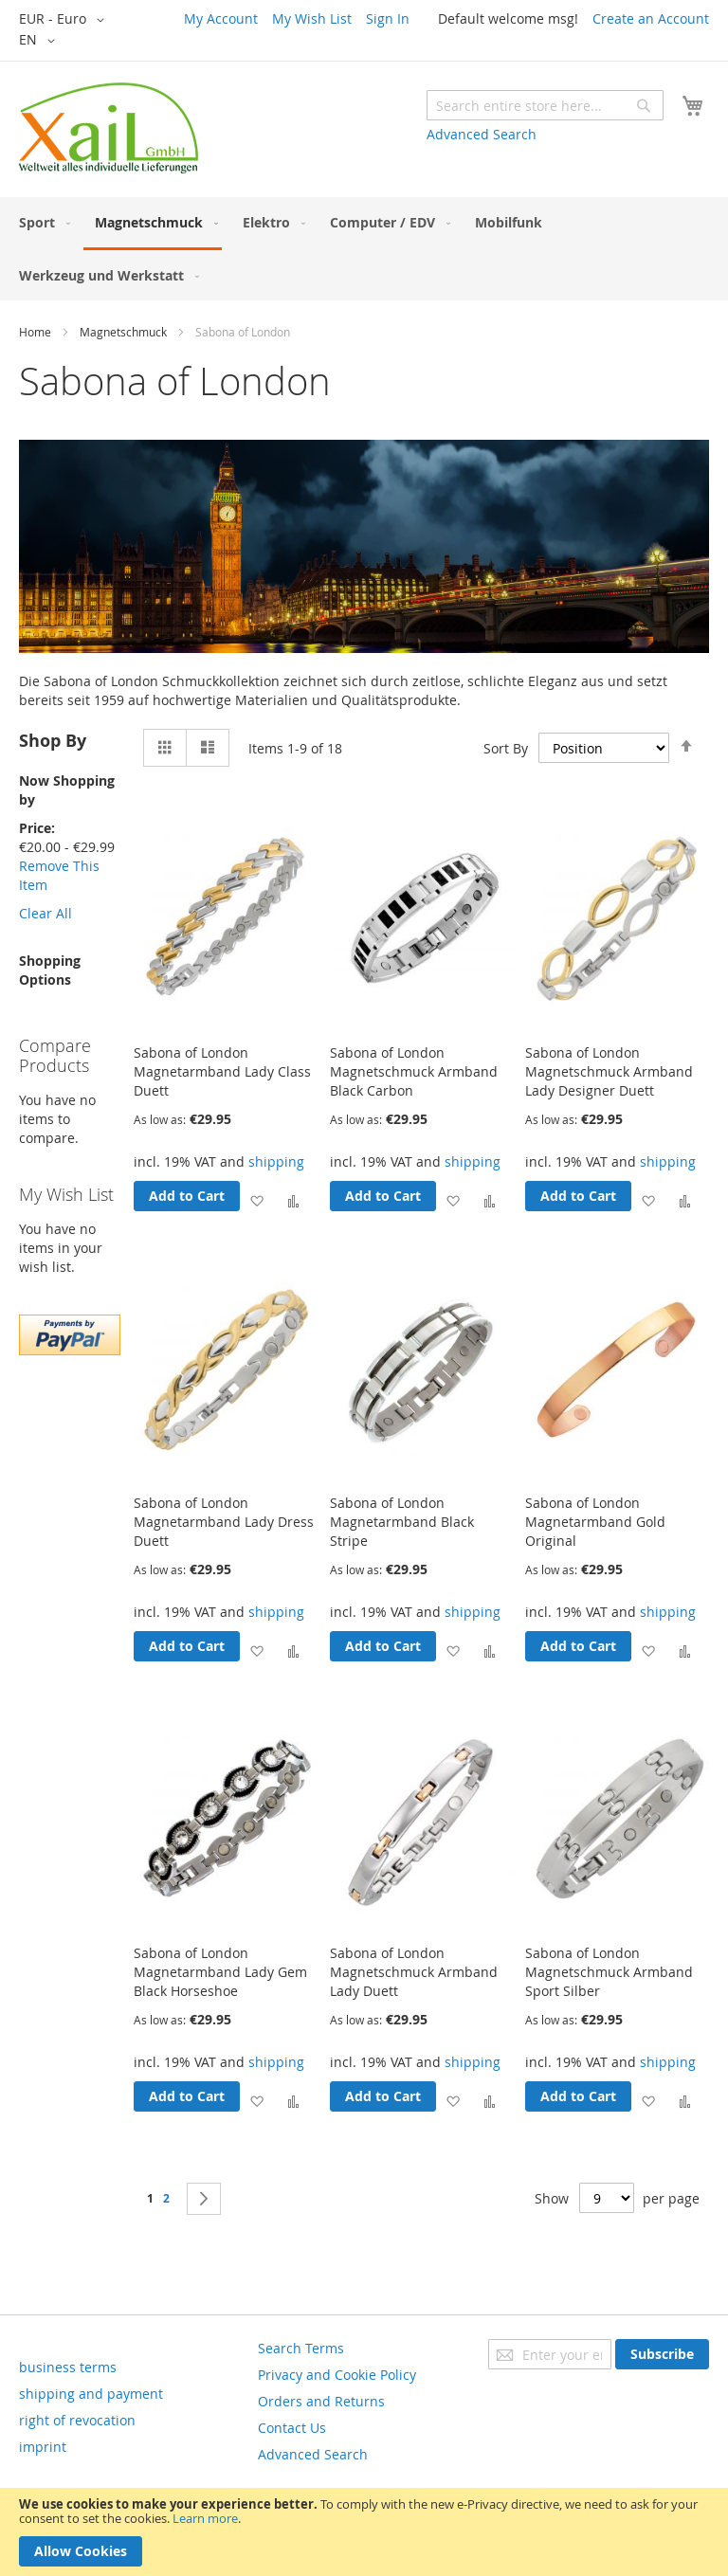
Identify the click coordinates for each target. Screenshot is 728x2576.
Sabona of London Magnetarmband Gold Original (595, 1522)
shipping (276, 1161)
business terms (68, 2367)
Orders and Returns (321, 2401)
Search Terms (301, 2348)
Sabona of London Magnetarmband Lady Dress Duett (224, 1522)
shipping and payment (91, 2394)
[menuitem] (41, 222)
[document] (364, 2532)
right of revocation (77, 2420)
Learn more (205, 2518)
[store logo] (108, 127)
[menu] (364, 248)
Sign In (388, 18)
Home (35, 331)
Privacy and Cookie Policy (337, 2375)
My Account (221, 18)
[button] (65, 19)
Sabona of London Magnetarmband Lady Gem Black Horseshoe (220, 1972)
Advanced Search (482, 134)
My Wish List (312, 18)
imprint (42, 2447)
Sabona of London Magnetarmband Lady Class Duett (222, 1071)
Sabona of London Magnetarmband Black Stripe (402, 1522)
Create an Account (650, 18)
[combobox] (545, 105)
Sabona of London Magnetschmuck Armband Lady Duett (414, 1972)
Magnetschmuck (123, 331)
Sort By (505, 747)
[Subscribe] (662, 2354)
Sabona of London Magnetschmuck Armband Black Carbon (414, 1071)
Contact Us (292, 2428)
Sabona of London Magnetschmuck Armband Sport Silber (609, 1972)
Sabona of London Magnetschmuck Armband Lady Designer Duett (609, 1071)
